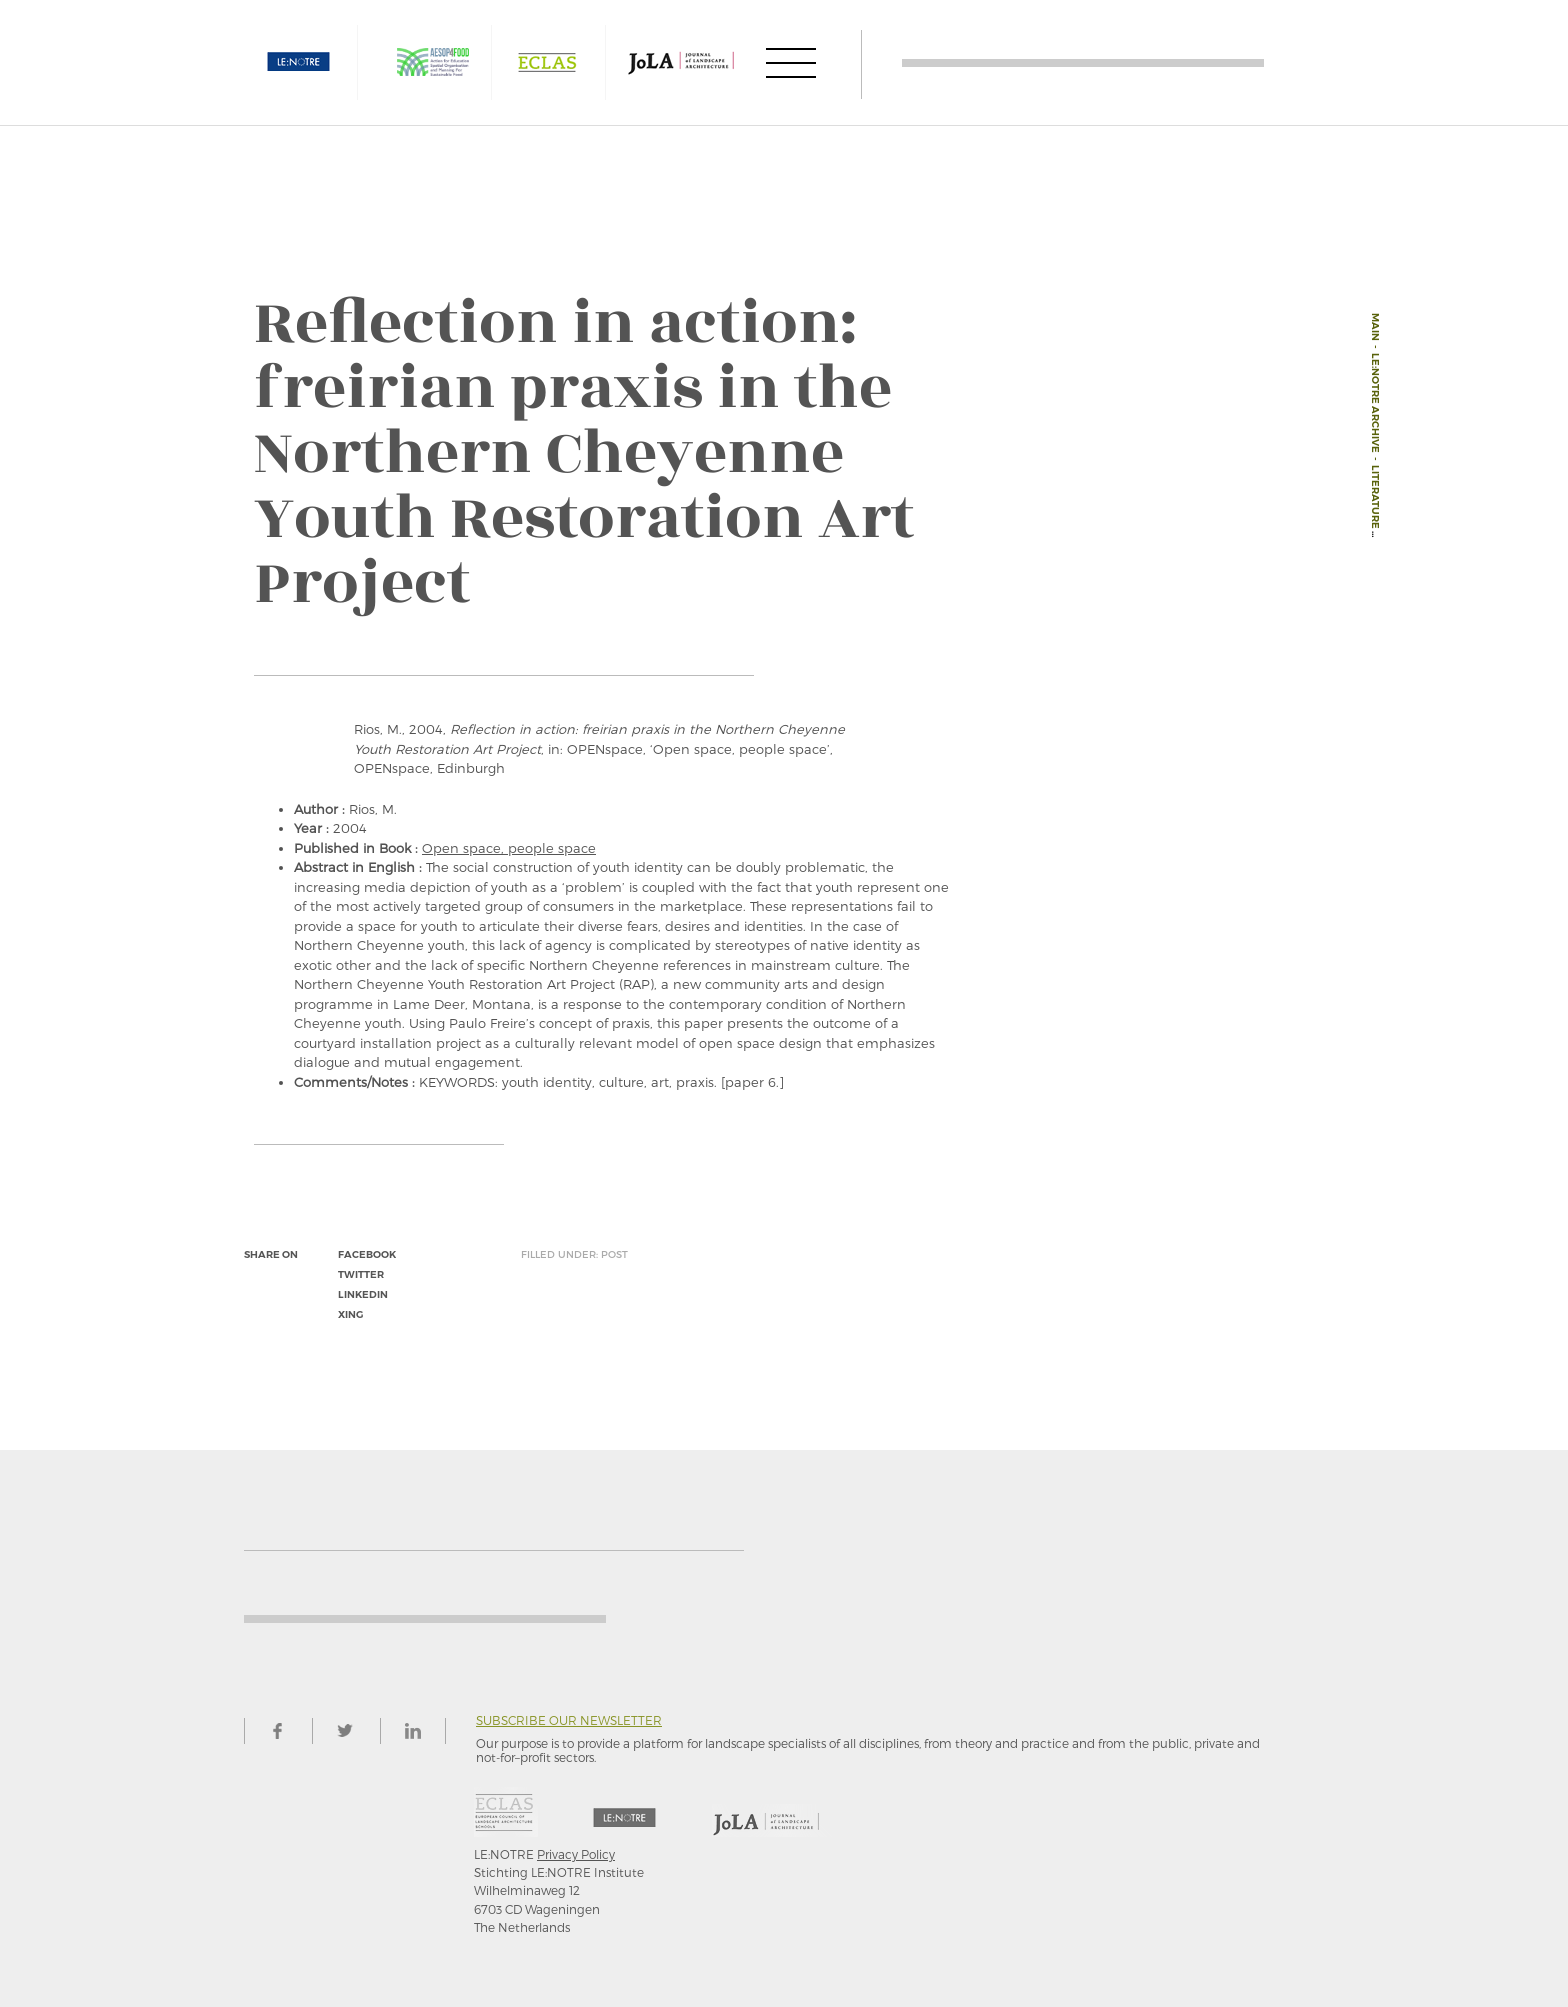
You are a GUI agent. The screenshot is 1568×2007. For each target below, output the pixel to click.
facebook (367, 1254)
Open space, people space (509, 848)
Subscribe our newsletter (569, 1720)
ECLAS (547, 62)
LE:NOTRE (299, 62)
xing (350, 1314)
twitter (361, 1274)
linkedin (363, 1294)
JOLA (681, 62)
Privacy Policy (576, 1854)
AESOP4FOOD (433, 62)
